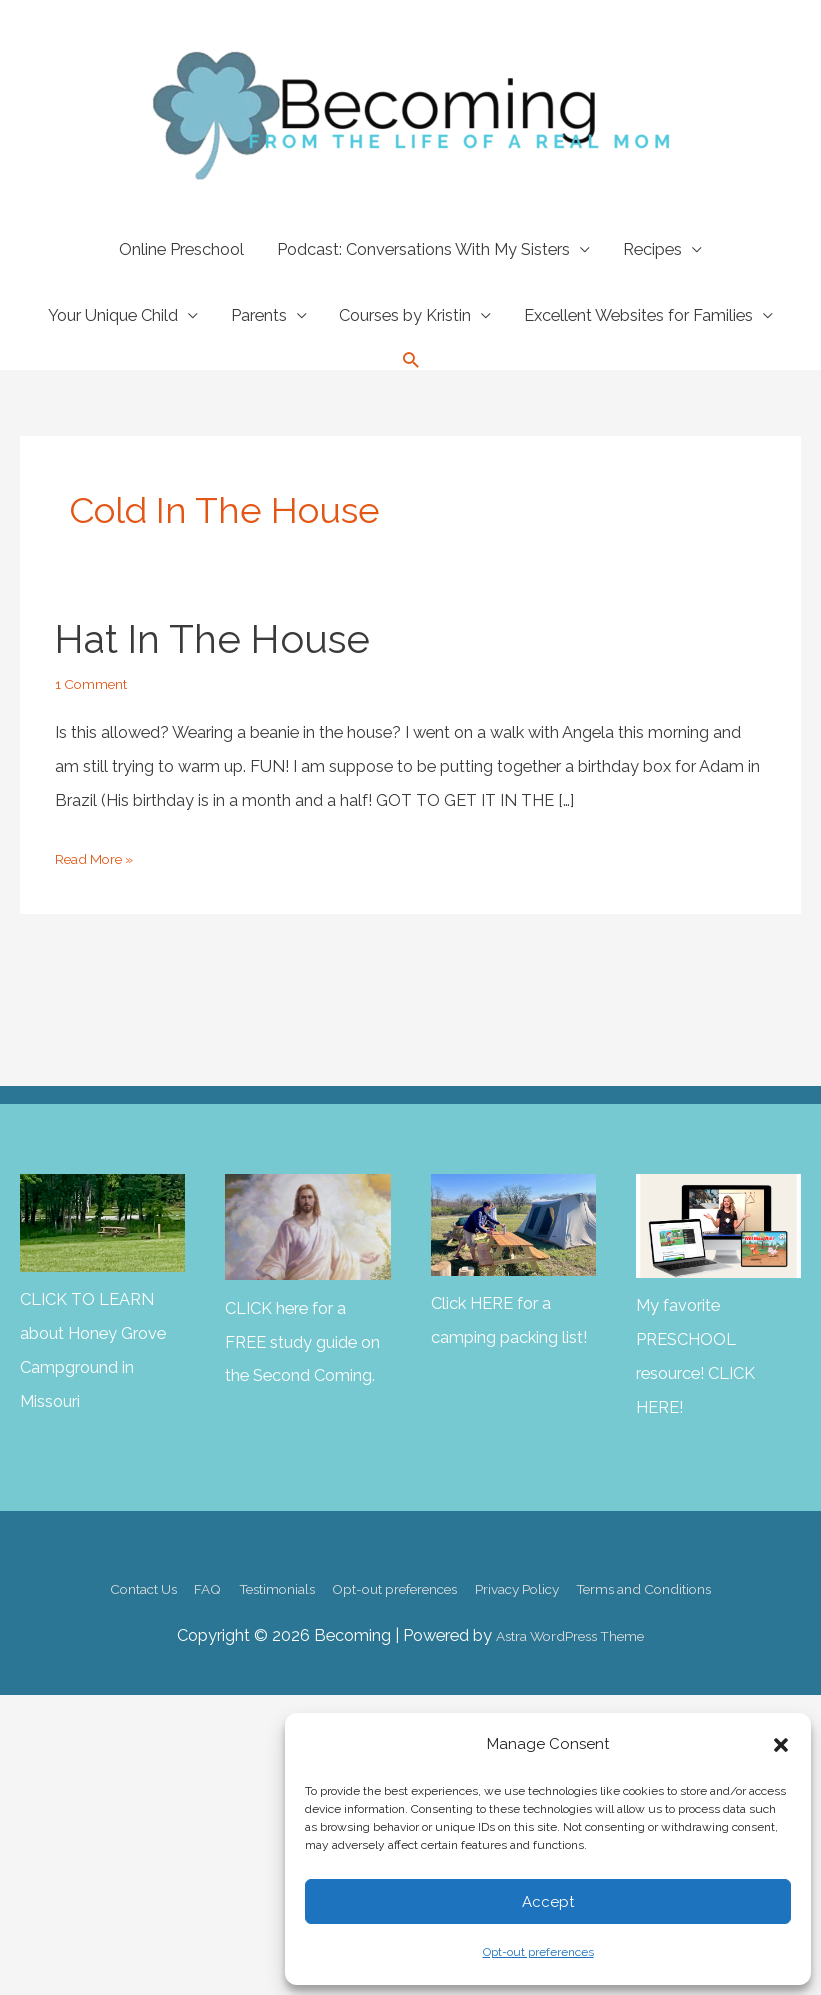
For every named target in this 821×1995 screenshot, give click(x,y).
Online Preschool (181, 249)
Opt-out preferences (538, 1952)
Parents (259, 315)
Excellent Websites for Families (638, 315)
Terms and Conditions (694, 1581)
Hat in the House (200, 637)
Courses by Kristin (405, 315)
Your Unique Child (113, 315)
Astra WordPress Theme (570, 1628)
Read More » (102, 855)
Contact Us (88, 1581)
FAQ (166, 1581)
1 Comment (98, 679)
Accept (548, 1902)
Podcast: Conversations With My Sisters (423, 249)
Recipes (652, 249)
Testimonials (250, 1581)
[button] (781, 1745)
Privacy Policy (542, 1581)
